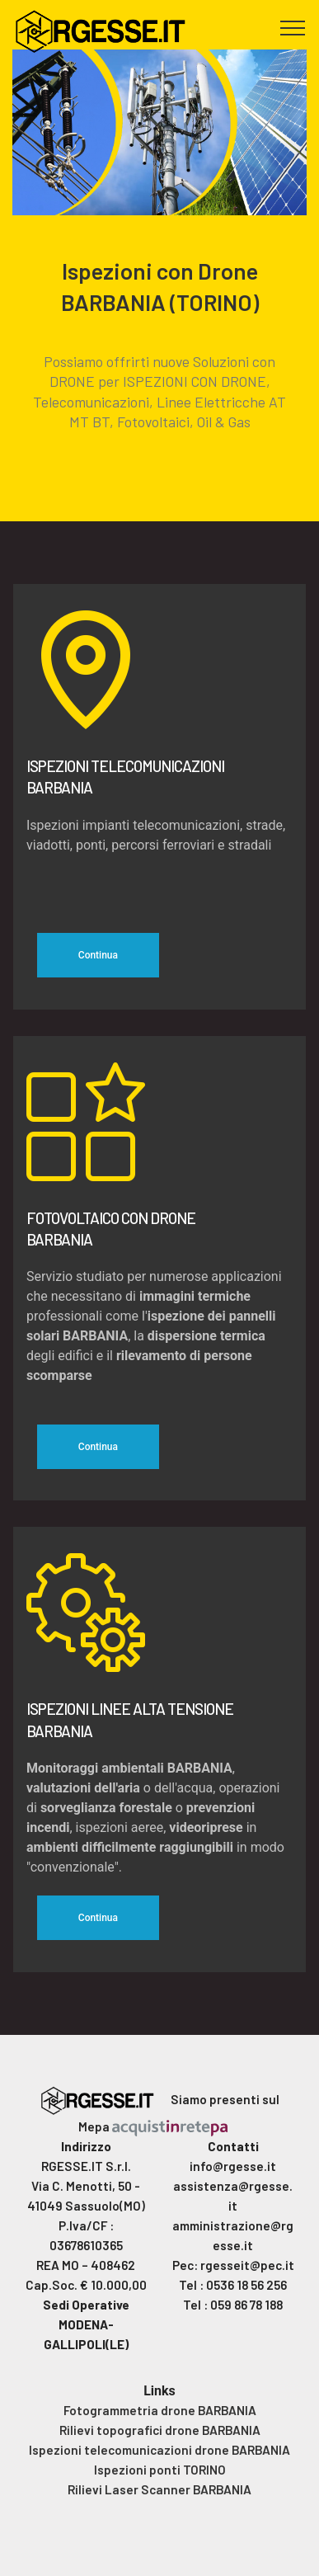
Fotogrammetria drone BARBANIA (159, 2410)
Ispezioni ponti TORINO (160, 2469)
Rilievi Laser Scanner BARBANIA (159, 2489)
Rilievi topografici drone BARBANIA (159, 2430)
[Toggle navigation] (293, 27)
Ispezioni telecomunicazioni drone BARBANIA (159, 2449)
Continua (98, 955)
